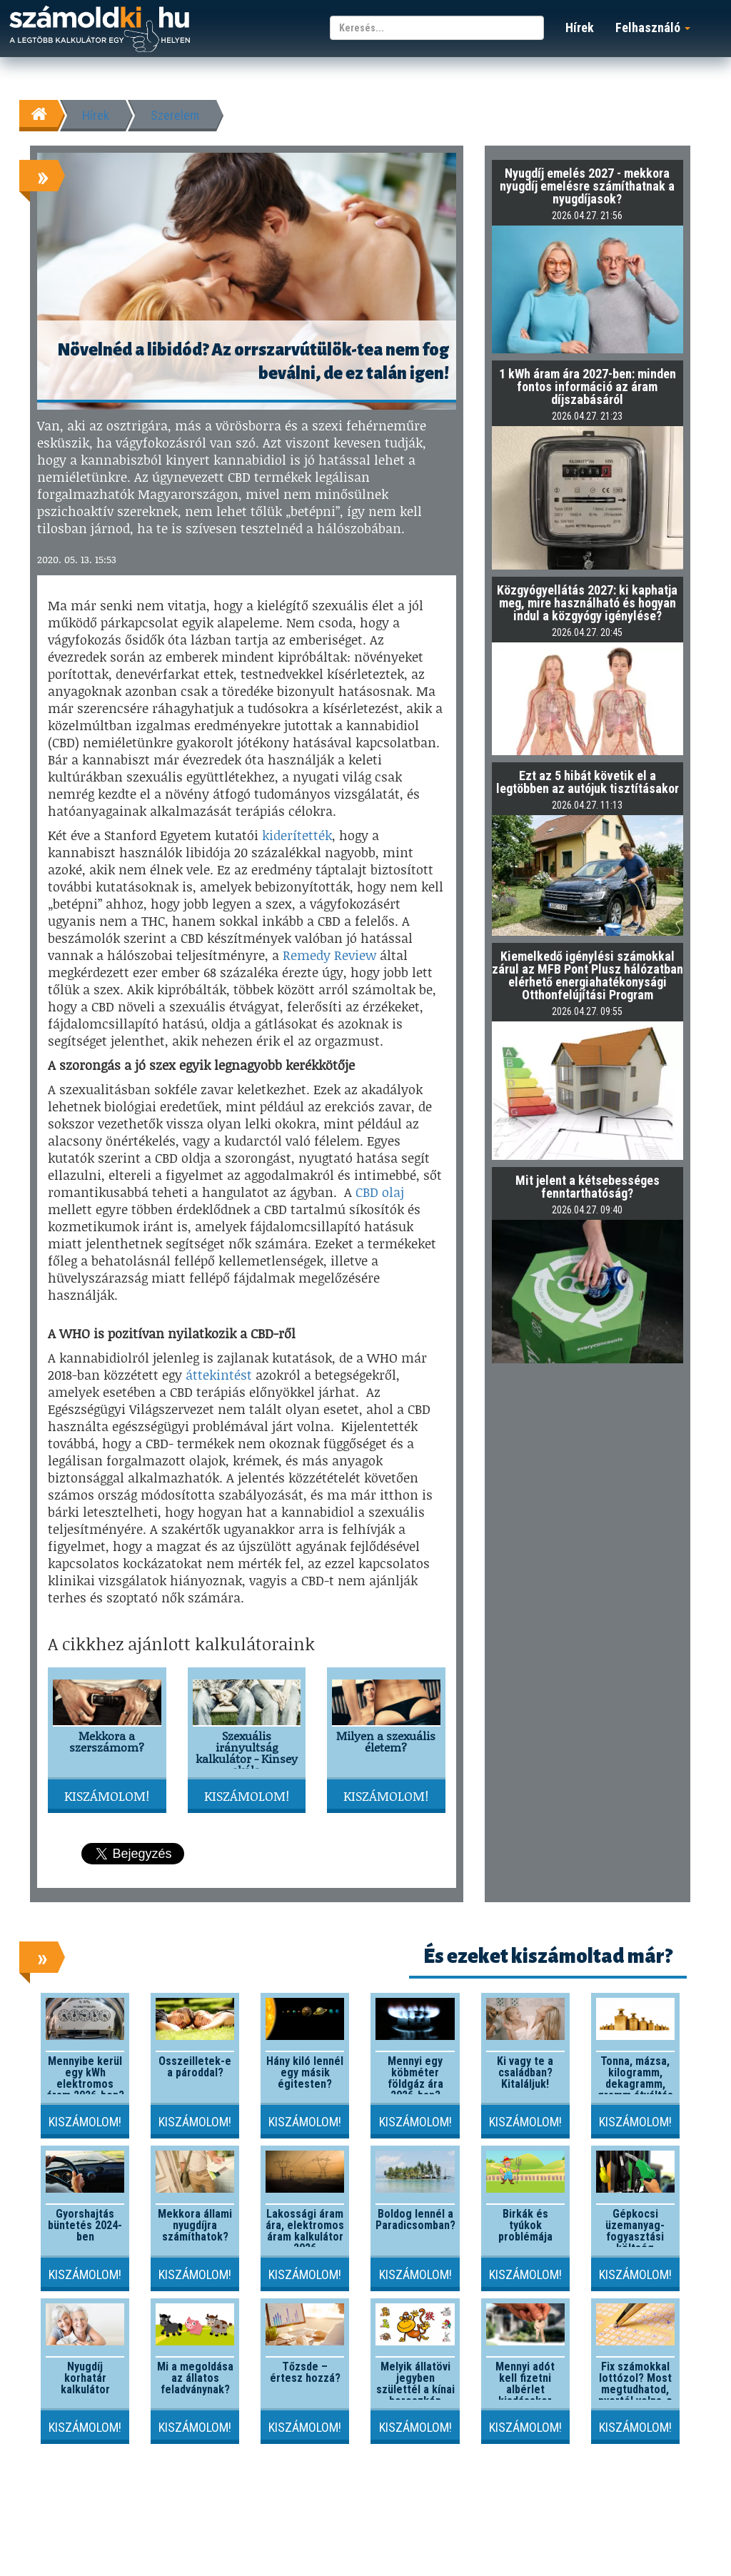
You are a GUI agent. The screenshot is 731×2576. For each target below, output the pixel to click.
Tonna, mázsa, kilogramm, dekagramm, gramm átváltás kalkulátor (635, 2083)
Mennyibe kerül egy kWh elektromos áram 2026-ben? (85, 2078)
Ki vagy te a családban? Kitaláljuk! (525, 2072)
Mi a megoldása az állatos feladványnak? (195, 2378)
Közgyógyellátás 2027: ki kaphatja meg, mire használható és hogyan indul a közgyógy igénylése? (587, 602)
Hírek (579, 27)
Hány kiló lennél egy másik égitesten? (304, 2072)
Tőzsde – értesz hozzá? (305, 2372)
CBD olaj (380, 1192)
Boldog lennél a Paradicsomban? (415, 2219)
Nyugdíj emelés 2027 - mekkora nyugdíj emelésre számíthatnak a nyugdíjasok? (587, 186)
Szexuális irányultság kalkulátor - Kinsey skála (247, 1752)
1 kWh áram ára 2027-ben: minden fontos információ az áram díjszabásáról (587, 386)
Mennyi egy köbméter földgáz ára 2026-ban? (415, 2078)
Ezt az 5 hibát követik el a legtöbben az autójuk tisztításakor (587, 782)
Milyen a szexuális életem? (385, 1741)
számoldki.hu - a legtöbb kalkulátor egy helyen (100, 29)
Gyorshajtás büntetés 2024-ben (85, 2225)
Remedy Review (329, 955)
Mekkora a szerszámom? (106, 1741)
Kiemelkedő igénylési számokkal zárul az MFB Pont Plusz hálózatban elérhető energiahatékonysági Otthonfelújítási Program (587, 975)
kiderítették (297, 835)
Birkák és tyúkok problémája (525, 2225)
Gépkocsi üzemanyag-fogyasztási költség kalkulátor (635, 2236)
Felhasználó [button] (652, 27)
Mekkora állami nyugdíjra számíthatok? (195, 2225)
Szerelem (175, 115)
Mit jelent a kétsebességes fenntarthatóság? (587, 1187)
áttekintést (219, 1374)
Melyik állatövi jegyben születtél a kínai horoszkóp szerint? (415, 2389)
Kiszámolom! (106, 1796)
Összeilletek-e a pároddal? (194, 2066)
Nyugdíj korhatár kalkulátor (85, 2378)
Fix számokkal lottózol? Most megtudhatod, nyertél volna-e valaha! (635, 2389)
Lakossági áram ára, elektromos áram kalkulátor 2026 (305, 2231)
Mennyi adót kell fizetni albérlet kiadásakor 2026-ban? (525, 2389)
